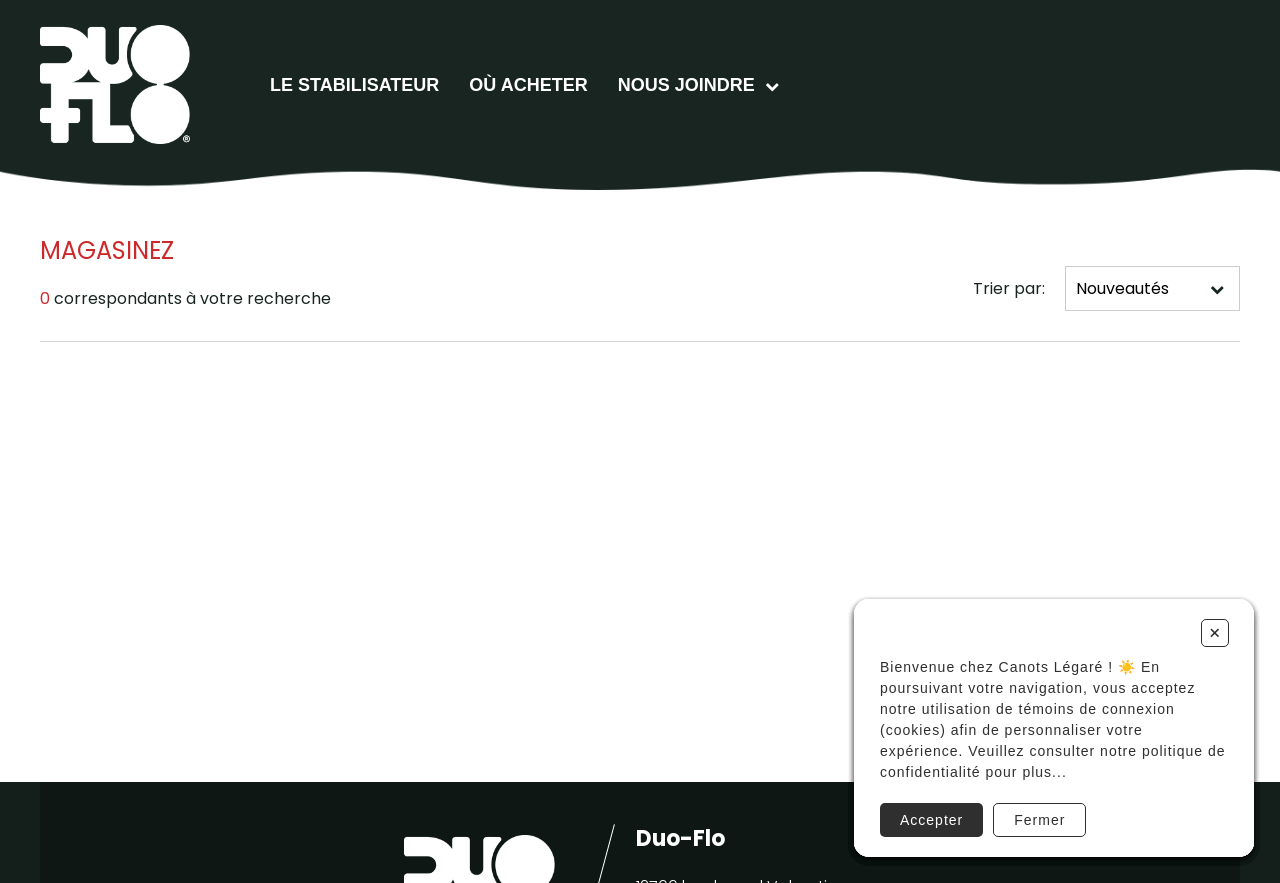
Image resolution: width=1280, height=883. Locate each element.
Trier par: (1009, 288)
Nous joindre (686, 85)
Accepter (931, 820)
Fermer (1039, 820)
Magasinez (107, 251)
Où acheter (528, 85)
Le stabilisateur (354, 85)
